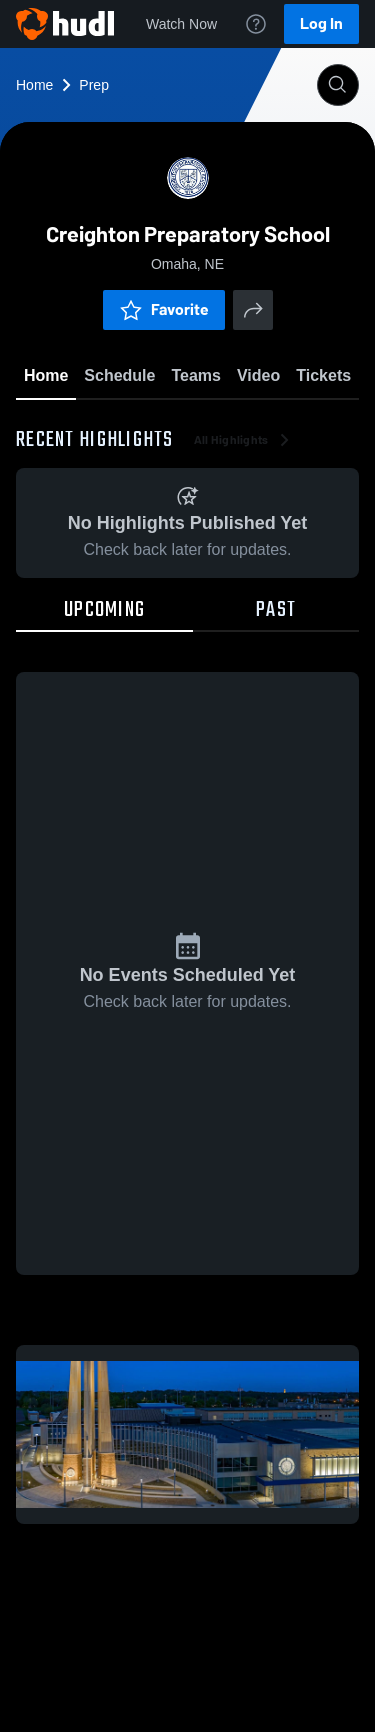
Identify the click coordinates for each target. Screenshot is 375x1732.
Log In (321, 23)
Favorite (164, 309)
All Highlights (243, 440)
